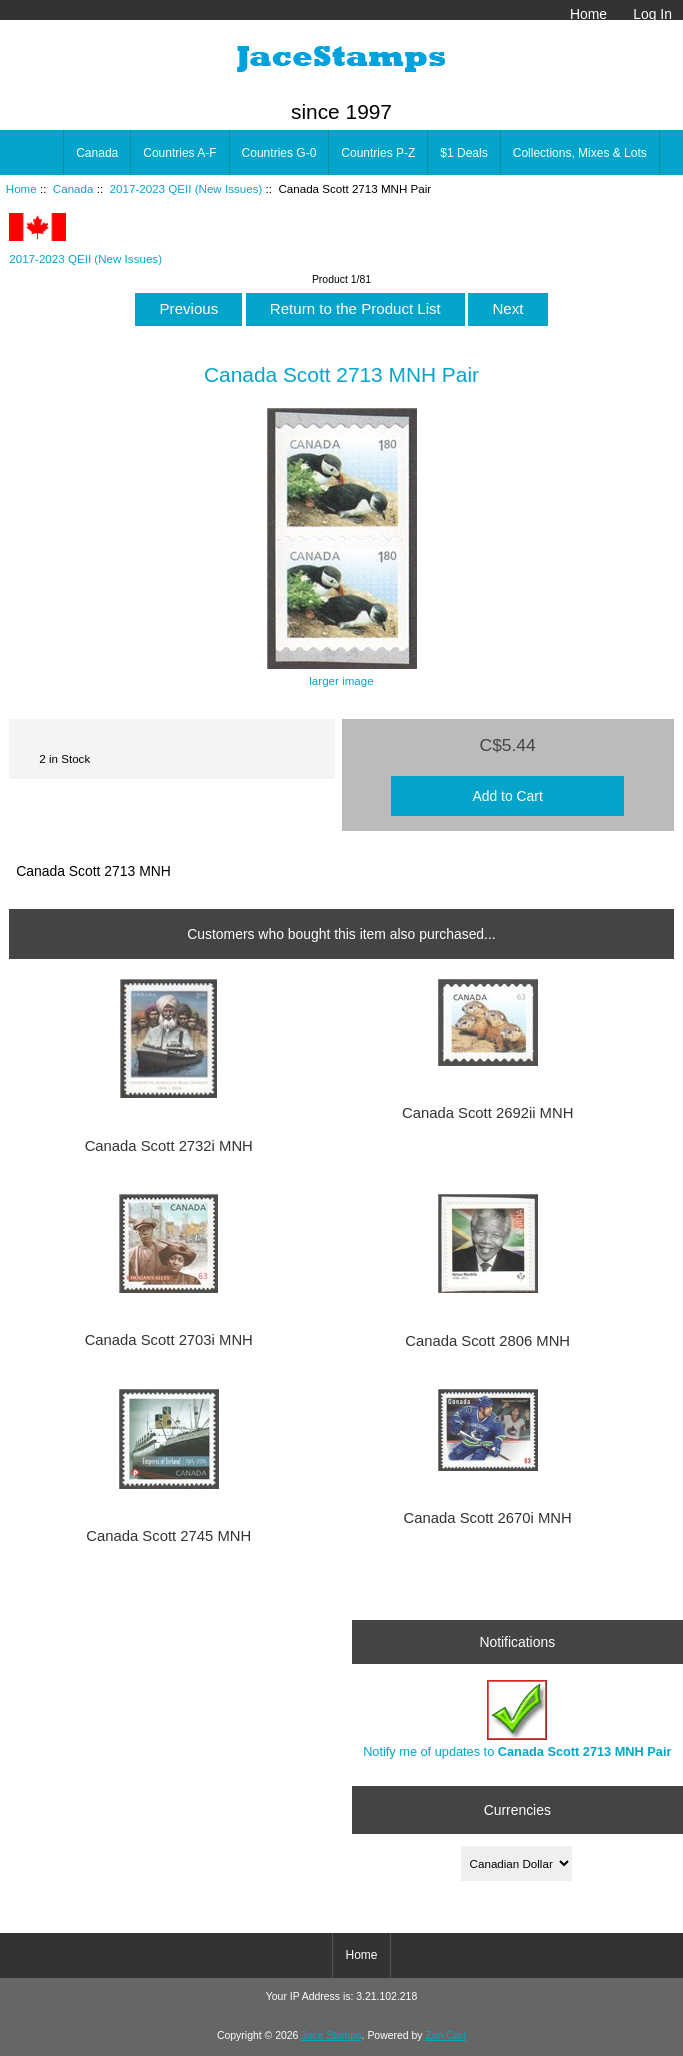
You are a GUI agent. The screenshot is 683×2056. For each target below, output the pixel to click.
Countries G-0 (279, 153)
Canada (73, 188)
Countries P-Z (378, 153)
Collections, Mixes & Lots (580, 153)
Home (588, 14)
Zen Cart (445, 2035)
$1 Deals (463, 153)
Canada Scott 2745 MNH (168, 1536)
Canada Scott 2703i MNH (169, 1340)
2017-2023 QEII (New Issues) (186, 188)
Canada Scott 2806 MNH (487, 1341)
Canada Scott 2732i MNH (169, 1146)
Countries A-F (179, 153)
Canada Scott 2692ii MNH (487, 1113)
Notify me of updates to (517, 1719)
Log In (652, 14)
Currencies (517, 1810)
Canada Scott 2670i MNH (488, 1518)
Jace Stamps (331, 2035)
